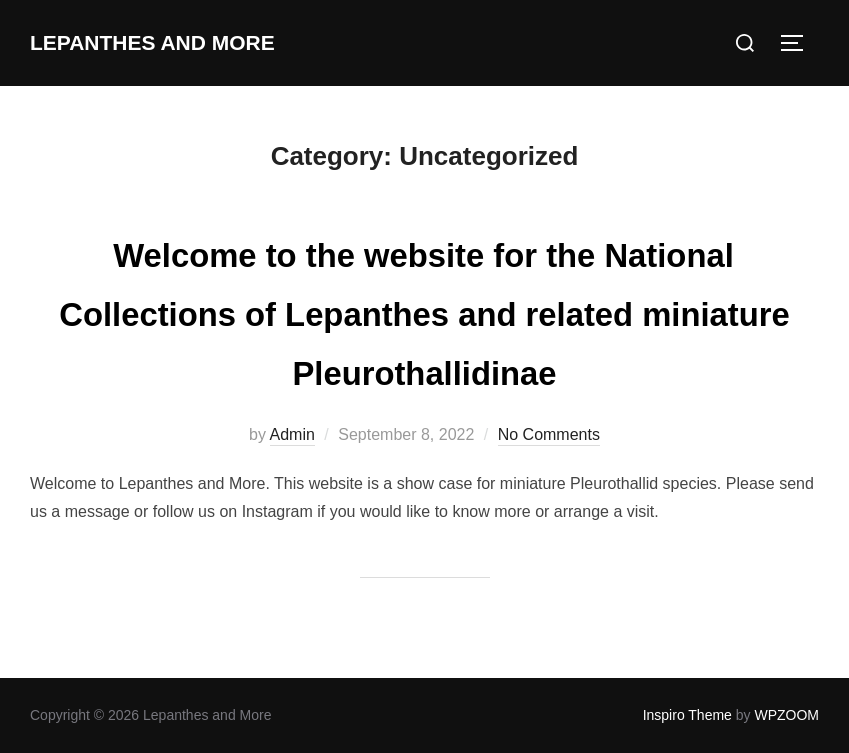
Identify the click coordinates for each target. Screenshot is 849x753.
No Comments (549, 434)
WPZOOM (786, 715)
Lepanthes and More (158, 42)
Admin (292, 434)
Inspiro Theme (687, 715)
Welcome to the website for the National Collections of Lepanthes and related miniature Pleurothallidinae (424, 311)
